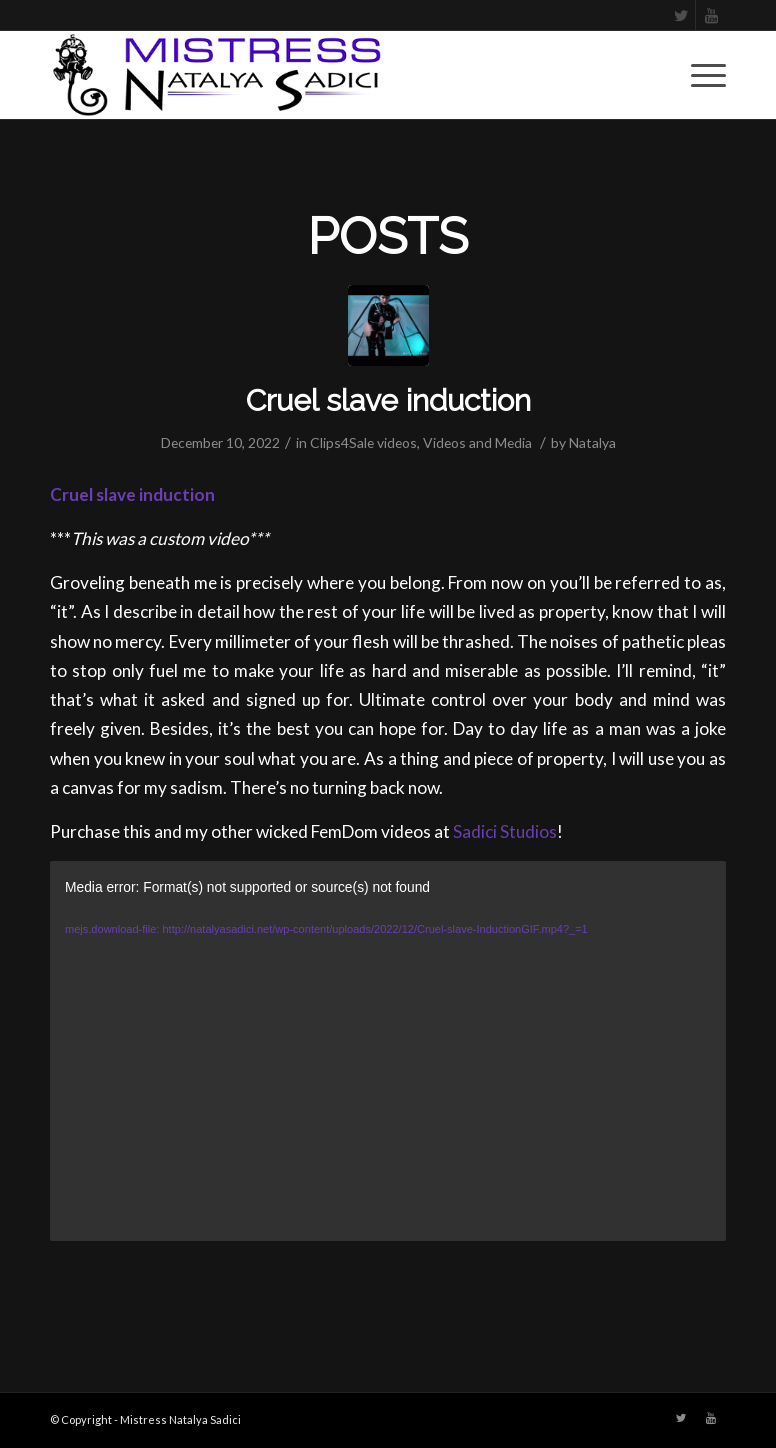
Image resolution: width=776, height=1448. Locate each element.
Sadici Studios (505, 831)
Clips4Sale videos (363, 442)
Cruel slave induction (388, 400)
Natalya (592, 442)
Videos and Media (477, 442)
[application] (388, 1051)
